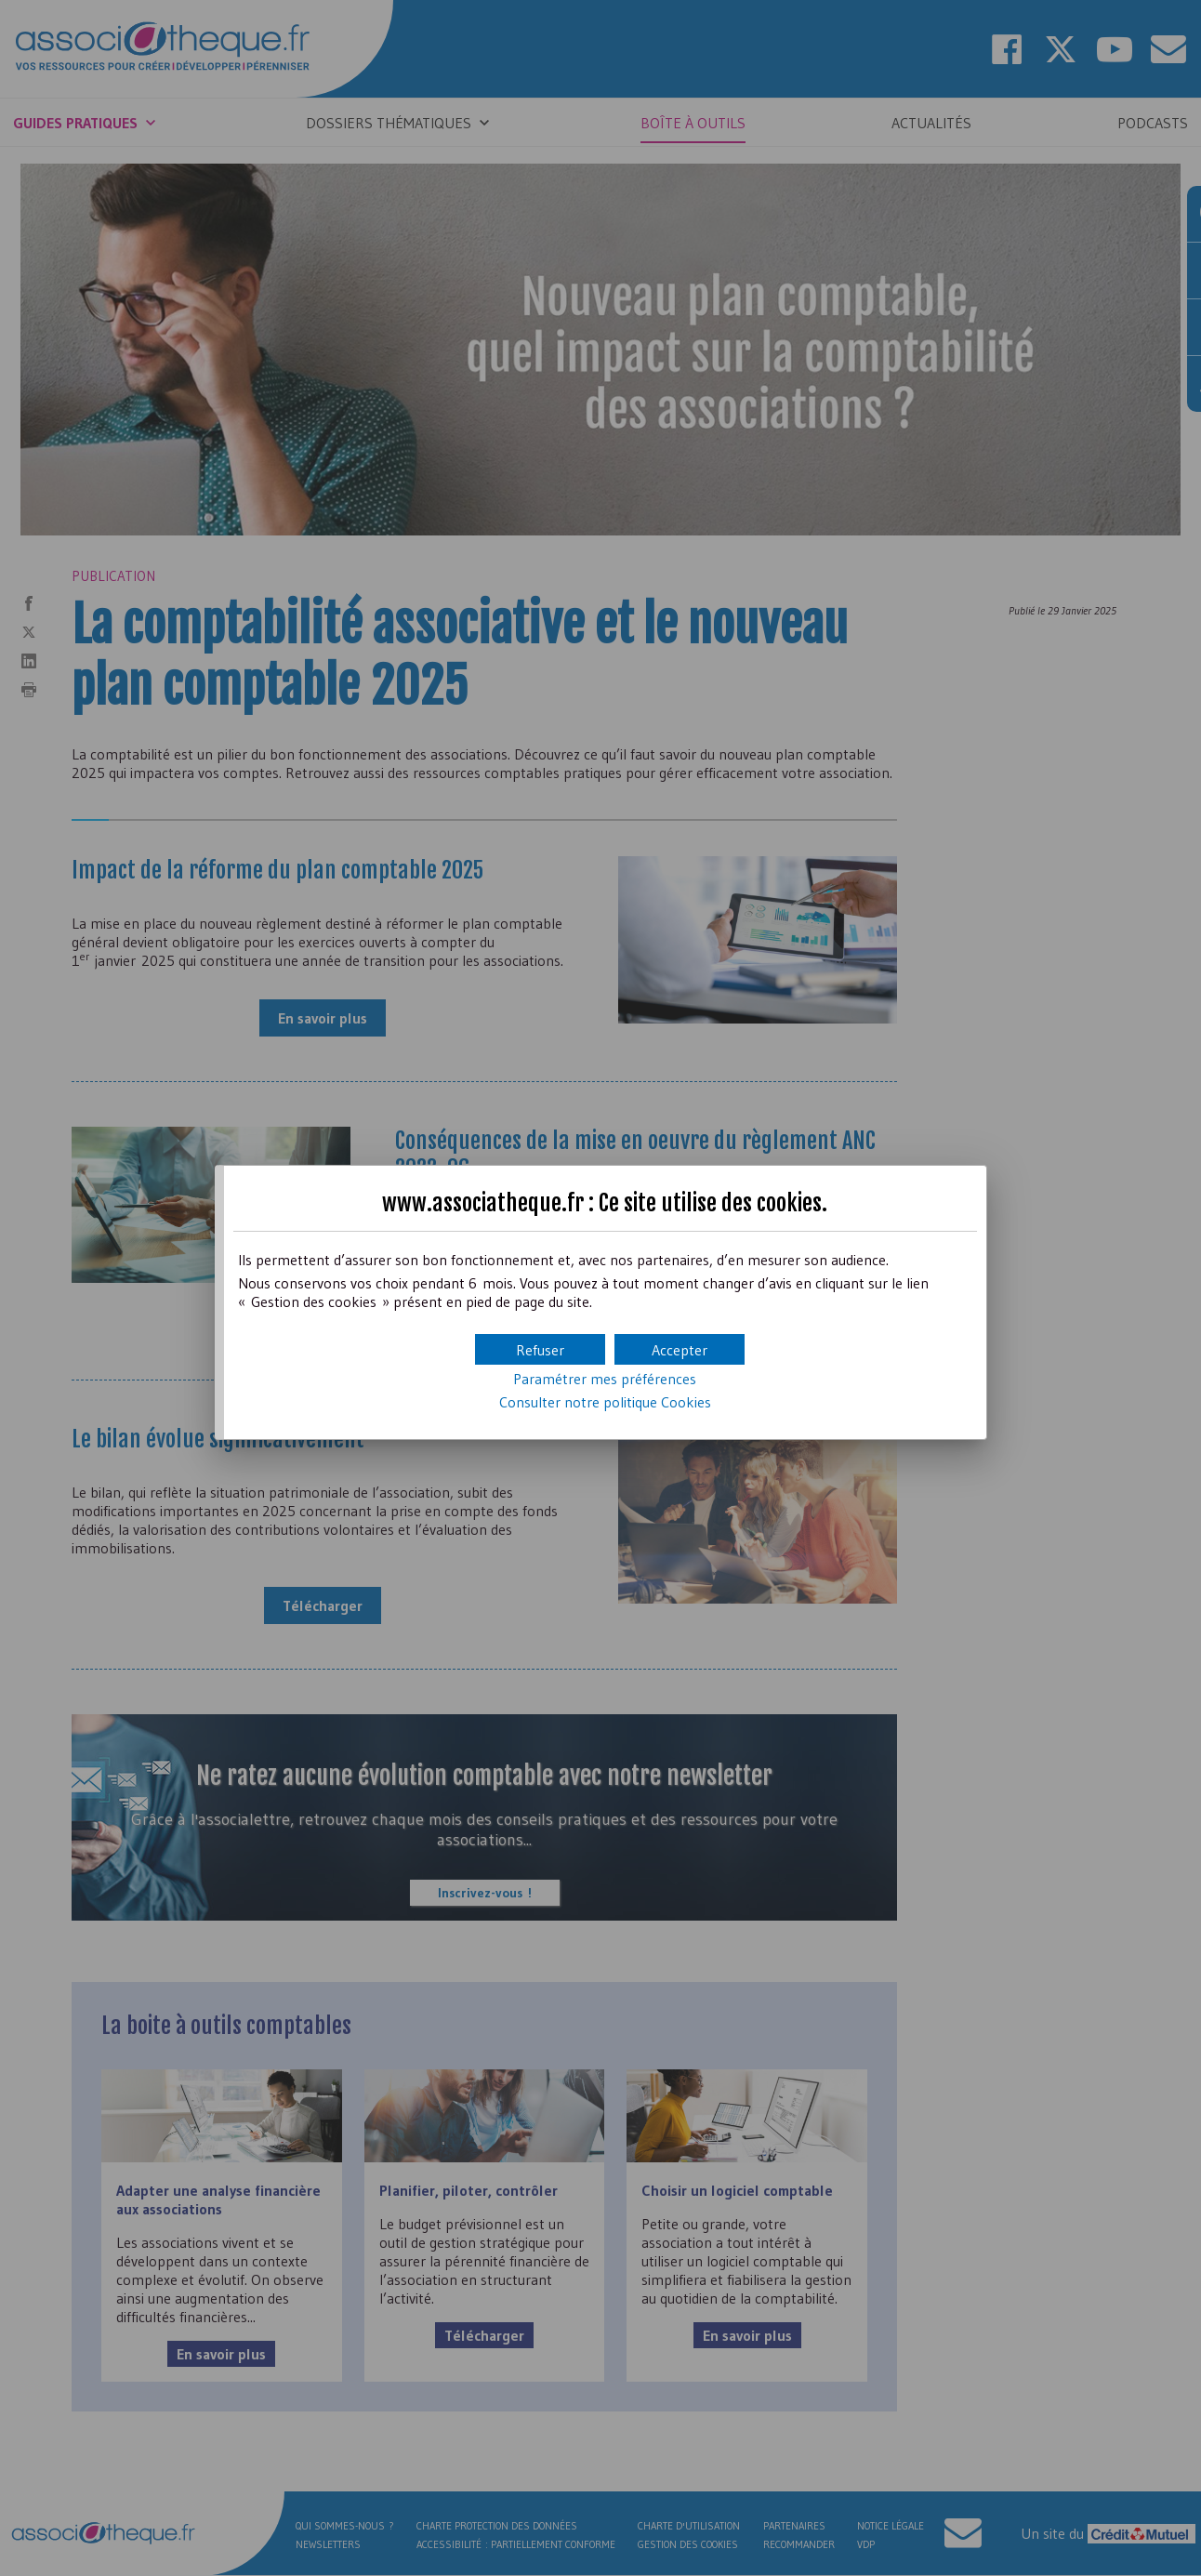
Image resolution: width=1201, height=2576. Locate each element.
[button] (679, 1349)
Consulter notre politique (605, 1402)
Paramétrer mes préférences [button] (604, 1378)
